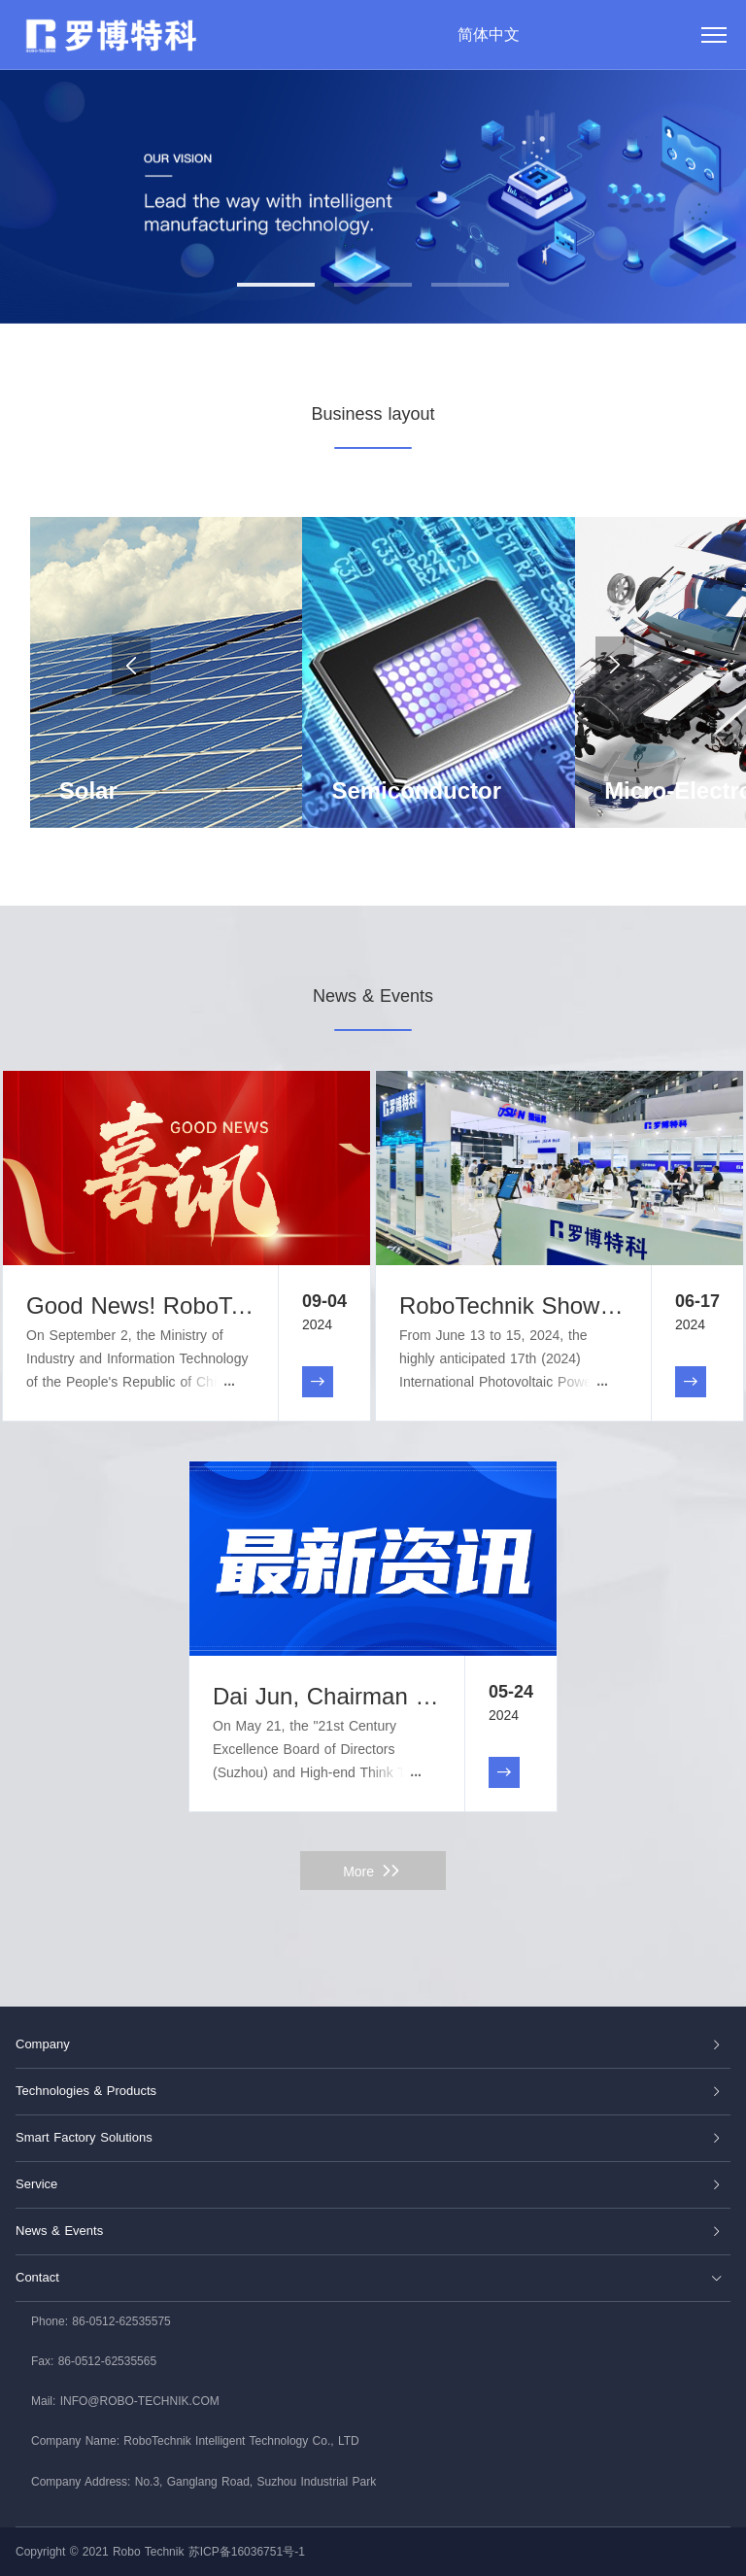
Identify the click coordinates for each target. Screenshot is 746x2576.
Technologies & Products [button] (369, 2090)
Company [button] (369, 2044)
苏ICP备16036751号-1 (246, 2552)
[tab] (373, 2045)
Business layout (372, 414)
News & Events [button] (369, 2230)
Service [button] (369, 2184)
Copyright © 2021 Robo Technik (100, 2552)
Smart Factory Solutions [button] (369, 2137)
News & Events (373, 996)
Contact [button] (369, 2277)
